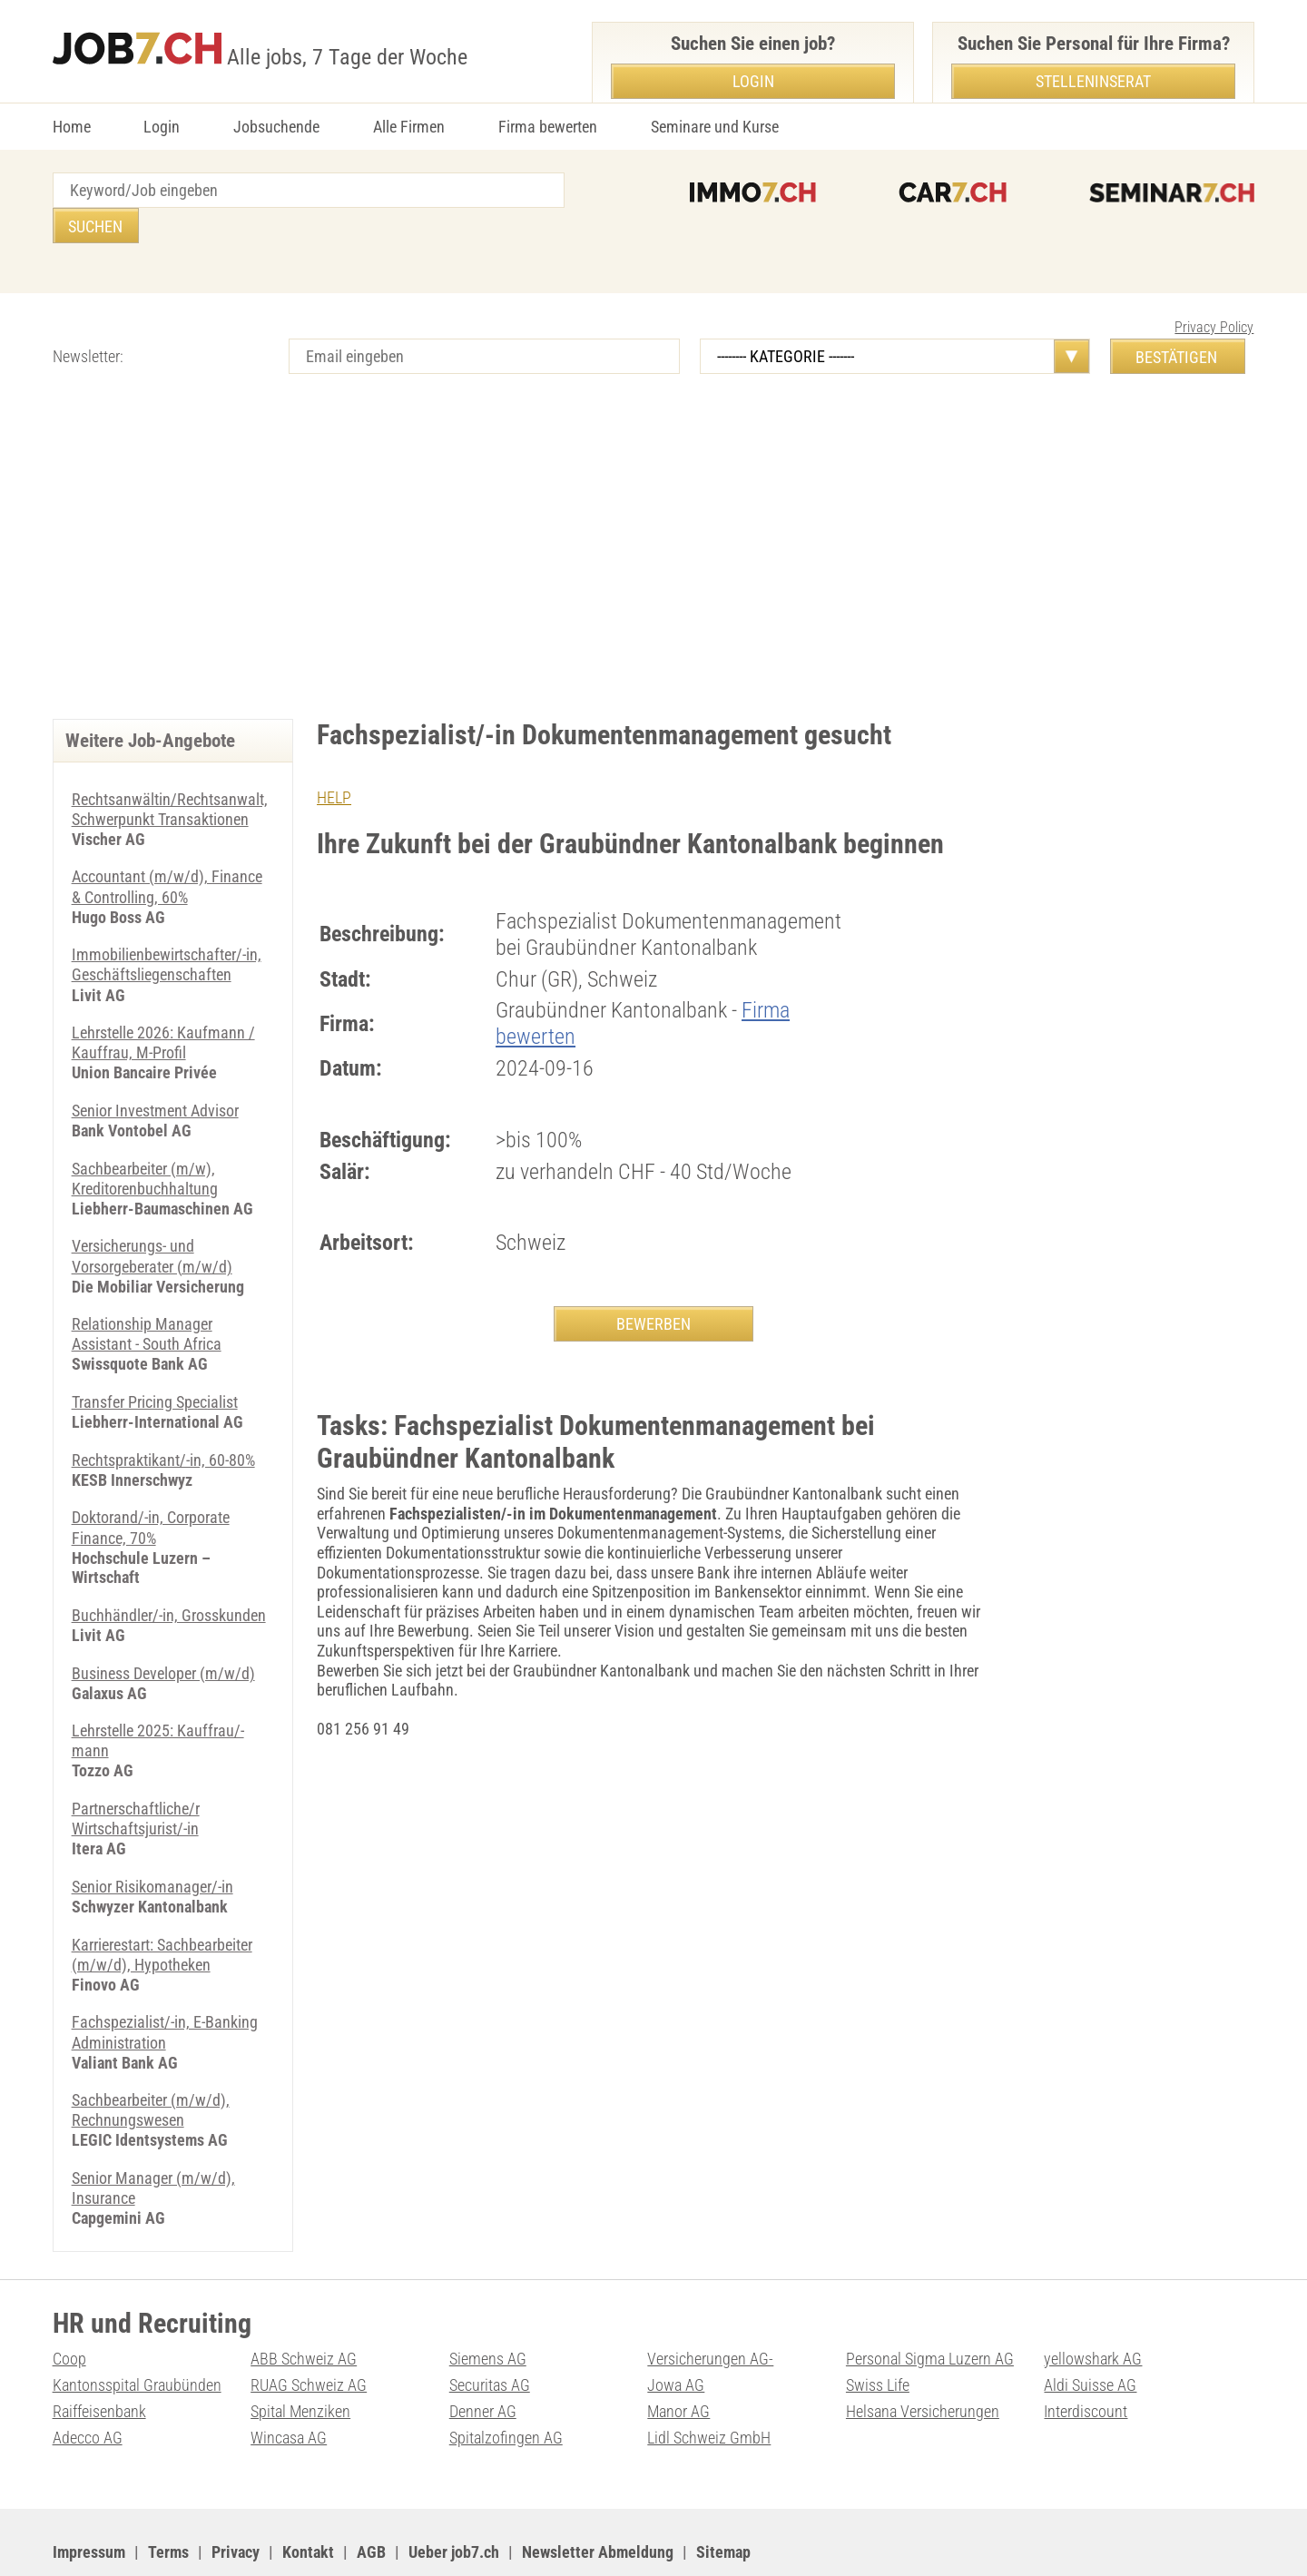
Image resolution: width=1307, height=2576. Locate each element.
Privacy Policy (1213, 291)
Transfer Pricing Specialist (155, 1359)
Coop (69, 2306)
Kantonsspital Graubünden (137, 2333)
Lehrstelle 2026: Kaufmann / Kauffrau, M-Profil (163, 1004)
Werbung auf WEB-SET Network (419, 2540)
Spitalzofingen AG (506, 2384)
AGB (371, 2499)
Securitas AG (489, 2333)
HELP (334, 762)
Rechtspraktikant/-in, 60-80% (163, 1417)
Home (72, 126)
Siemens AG (487, 2306)
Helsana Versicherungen (922, 2359)
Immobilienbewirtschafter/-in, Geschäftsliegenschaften (166, 927)
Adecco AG (88, 2384)
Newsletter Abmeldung (597, 2499)
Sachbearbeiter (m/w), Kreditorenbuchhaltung (145, 1138)
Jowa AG (675, 2333)
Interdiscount (1085, 2359)
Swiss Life (877, 2333)
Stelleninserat (1093, 81)
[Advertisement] (653, 529)
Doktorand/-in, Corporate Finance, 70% (151, 1484)
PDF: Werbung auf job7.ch (594, 2540)
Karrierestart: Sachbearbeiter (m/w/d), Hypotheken (162, 1906)
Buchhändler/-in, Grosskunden (169, 1570)
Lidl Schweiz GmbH (709, 2384)
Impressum (89, 2499)
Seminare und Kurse (715, 126)
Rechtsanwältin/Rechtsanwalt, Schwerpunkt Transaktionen (170, 773)
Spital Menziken (300, 2359)
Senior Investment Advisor (155, 1071)
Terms (168, 2499)
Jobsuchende (276, 126)
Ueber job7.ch (453, 2499)
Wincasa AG (289, 2384)
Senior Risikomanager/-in (152, 1839)
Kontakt (308, 2499)
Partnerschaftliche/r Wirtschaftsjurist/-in (136, 1772)
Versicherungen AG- (710, 2306)
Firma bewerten (547, 126)
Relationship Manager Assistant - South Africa (146, 1293)
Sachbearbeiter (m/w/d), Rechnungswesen (151, 2060)
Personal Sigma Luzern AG (930, 2306)
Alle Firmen (409, 126)
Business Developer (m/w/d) (163, 1627)
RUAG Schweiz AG (309, 2333)
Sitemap (723, 2499)
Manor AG (678, 2359)
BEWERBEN (653, 1288)
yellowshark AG (1093, 2306)
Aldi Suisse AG (1090, 2333)
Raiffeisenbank (99, 2359)
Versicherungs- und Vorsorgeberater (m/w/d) (152, 1215)
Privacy (235, 2499)
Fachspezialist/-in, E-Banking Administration (165, 1983)
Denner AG (482, 2359)
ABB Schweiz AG (304, 2306)
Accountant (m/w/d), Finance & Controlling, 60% (167, 850)
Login (161, 126)
